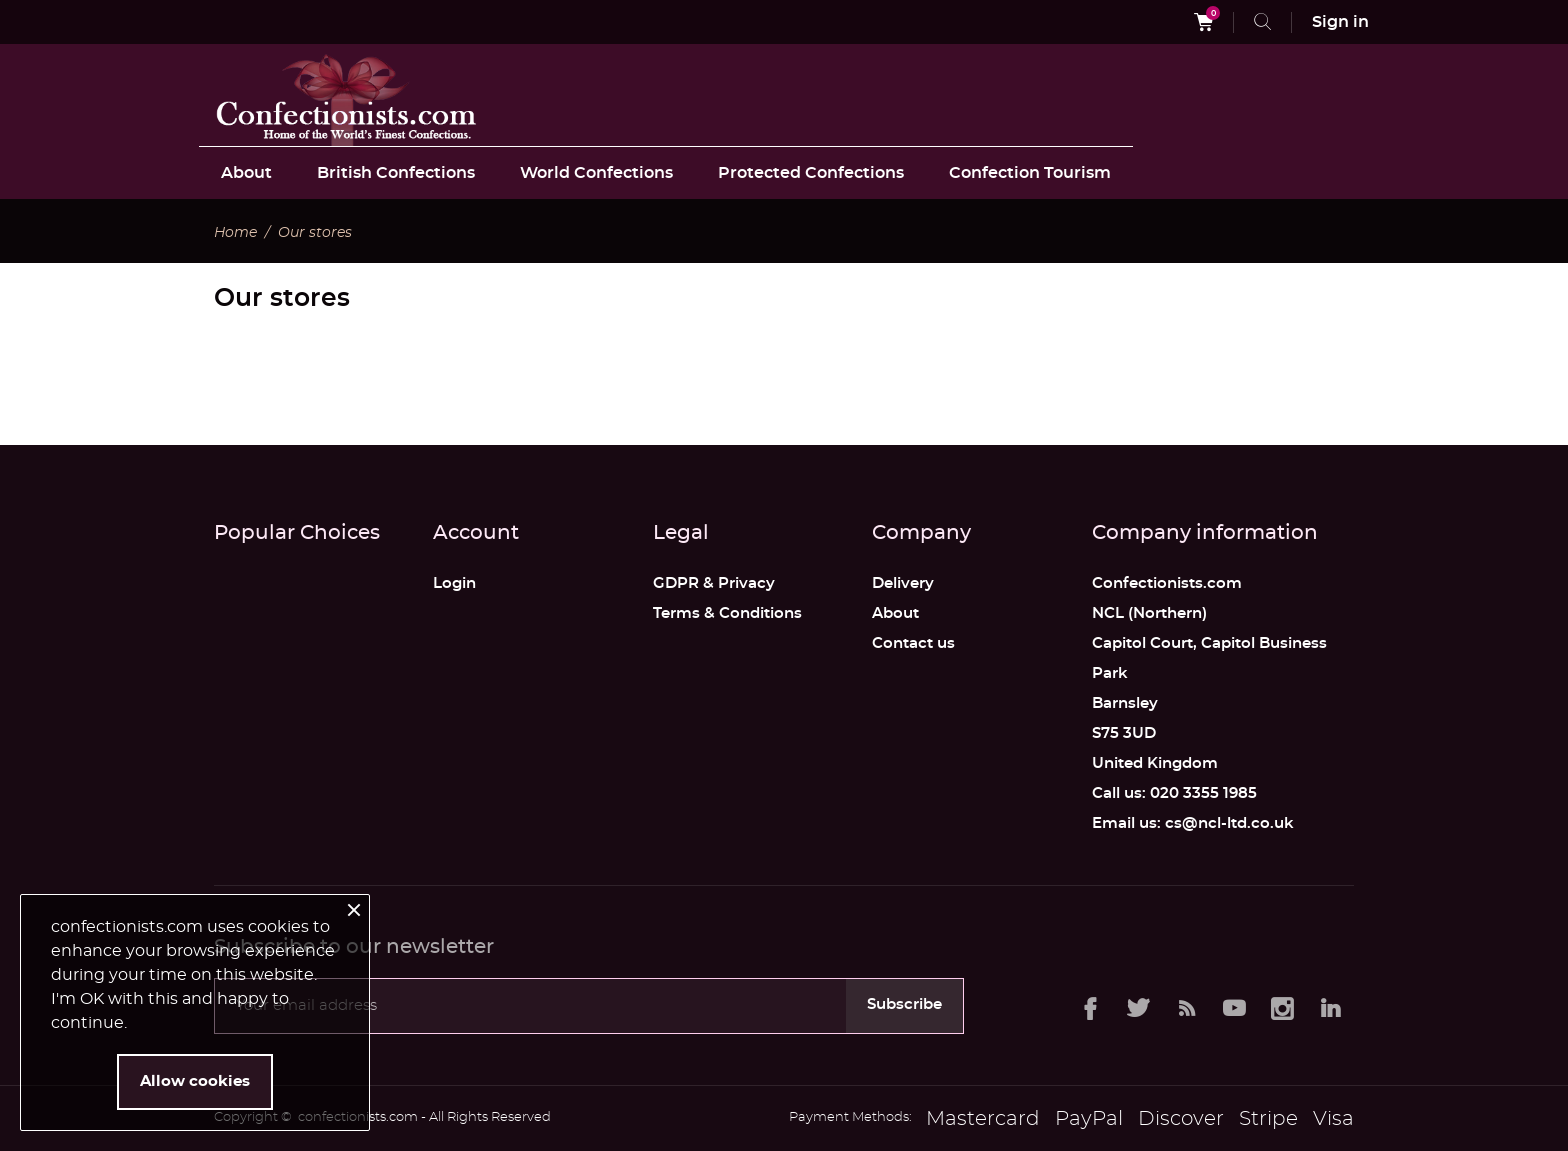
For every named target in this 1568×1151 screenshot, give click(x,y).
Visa (1333, 1119)
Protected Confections (811, 173)
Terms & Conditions (727, 613)
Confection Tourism (1030, 173)
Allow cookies (195, 1081)
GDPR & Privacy (714, 583)
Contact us (913, 643)
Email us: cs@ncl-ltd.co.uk (1193, 823)
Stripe (1268, 1119)
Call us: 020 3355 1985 (1174, 793)
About (246, 173)
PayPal (1089, 1119)
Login (454, 583)
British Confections (396, 173)
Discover (1181, 1119)
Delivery (903, 583)
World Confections (596, 173)
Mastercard (983, 1119)
